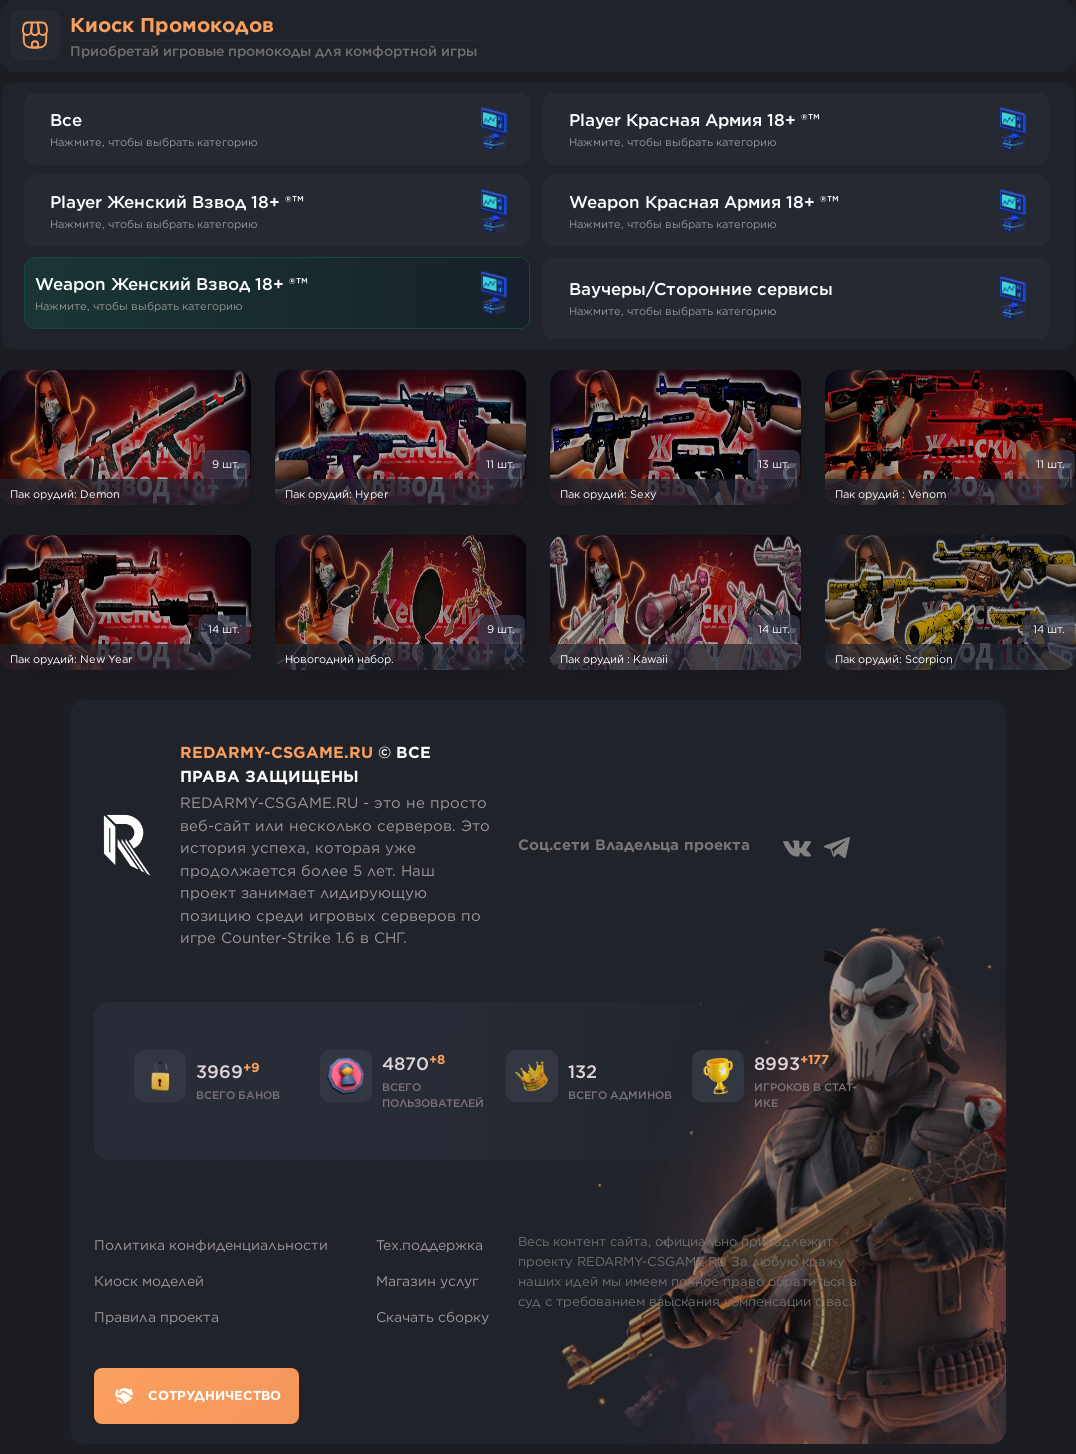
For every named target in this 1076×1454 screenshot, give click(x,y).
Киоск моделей (149, 1281)
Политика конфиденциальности (211, 1245)
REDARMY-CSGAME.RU (276, 752)
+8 (437, 1059)
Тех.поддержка (429, 1245)
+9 (251, 1067)
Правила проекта (156, 1317)
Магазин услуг (427, 1281)
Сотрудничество (196, 1396)
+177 (814, 1059)
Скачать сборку (432, 1317)
